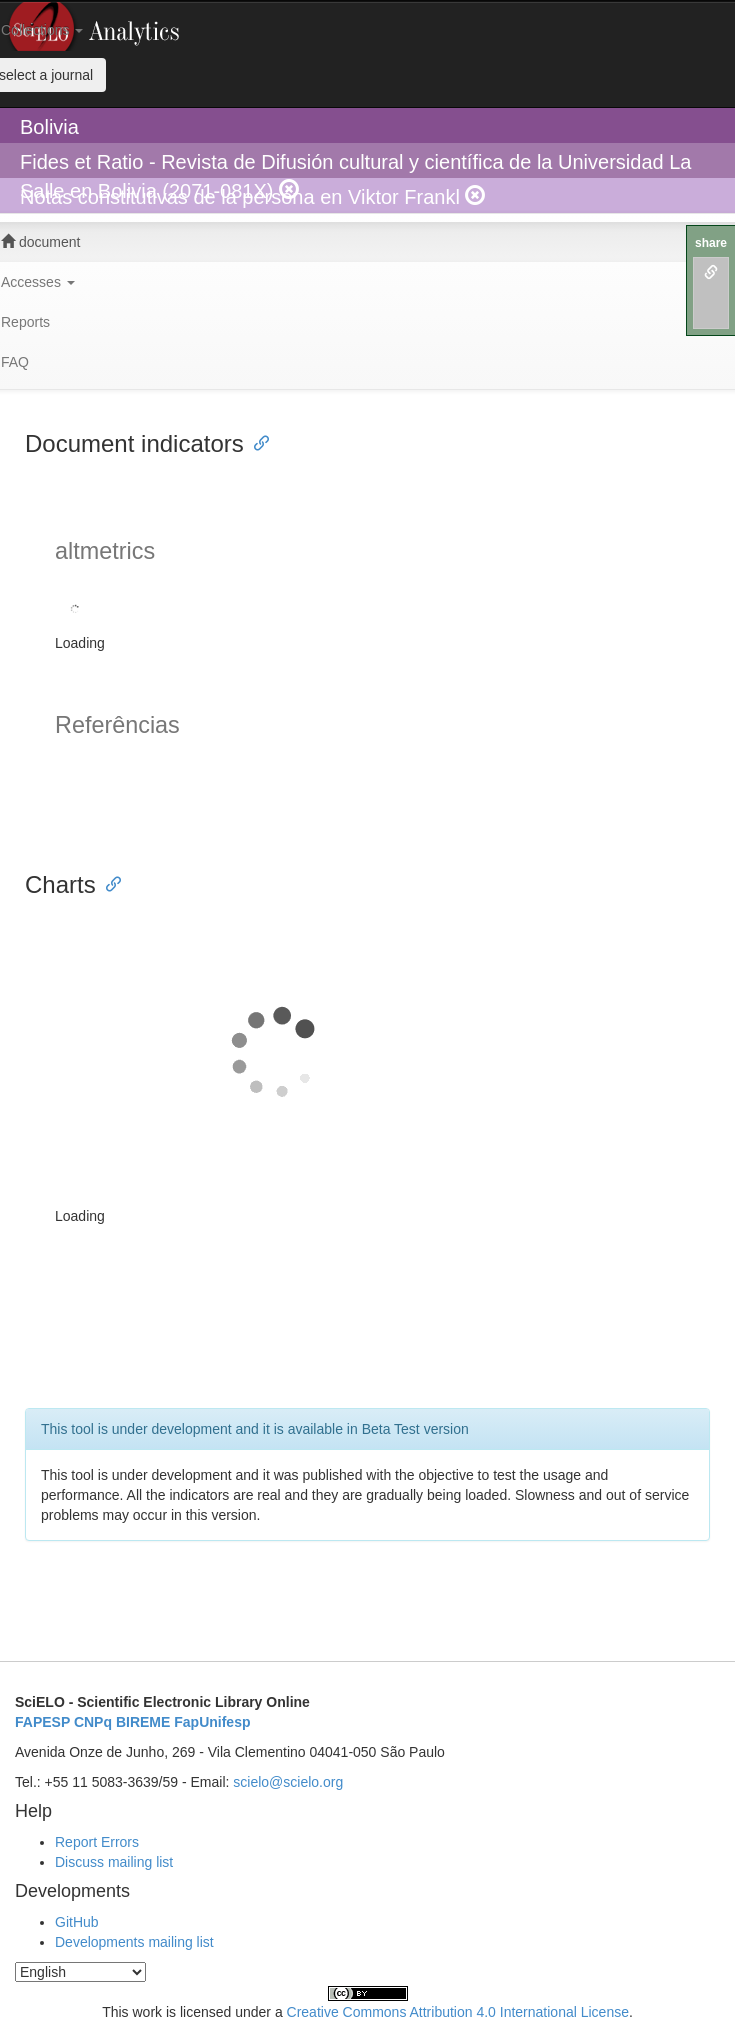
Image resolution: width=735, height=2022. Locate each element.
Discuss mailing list (114, 1862)
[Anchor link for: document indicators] (256, 441)
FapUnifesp (212, 1722)
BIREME (143, 1722)
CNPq (93, 1722)
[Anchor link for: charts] (108, 882)
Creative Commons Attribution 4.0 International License (458, 2012)
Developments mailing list (134, 1942)
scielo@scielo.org (288, 1782)
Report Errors (97, 1842)
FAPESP (42, 1722)
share (711, 243)
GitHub (77, 1922)
